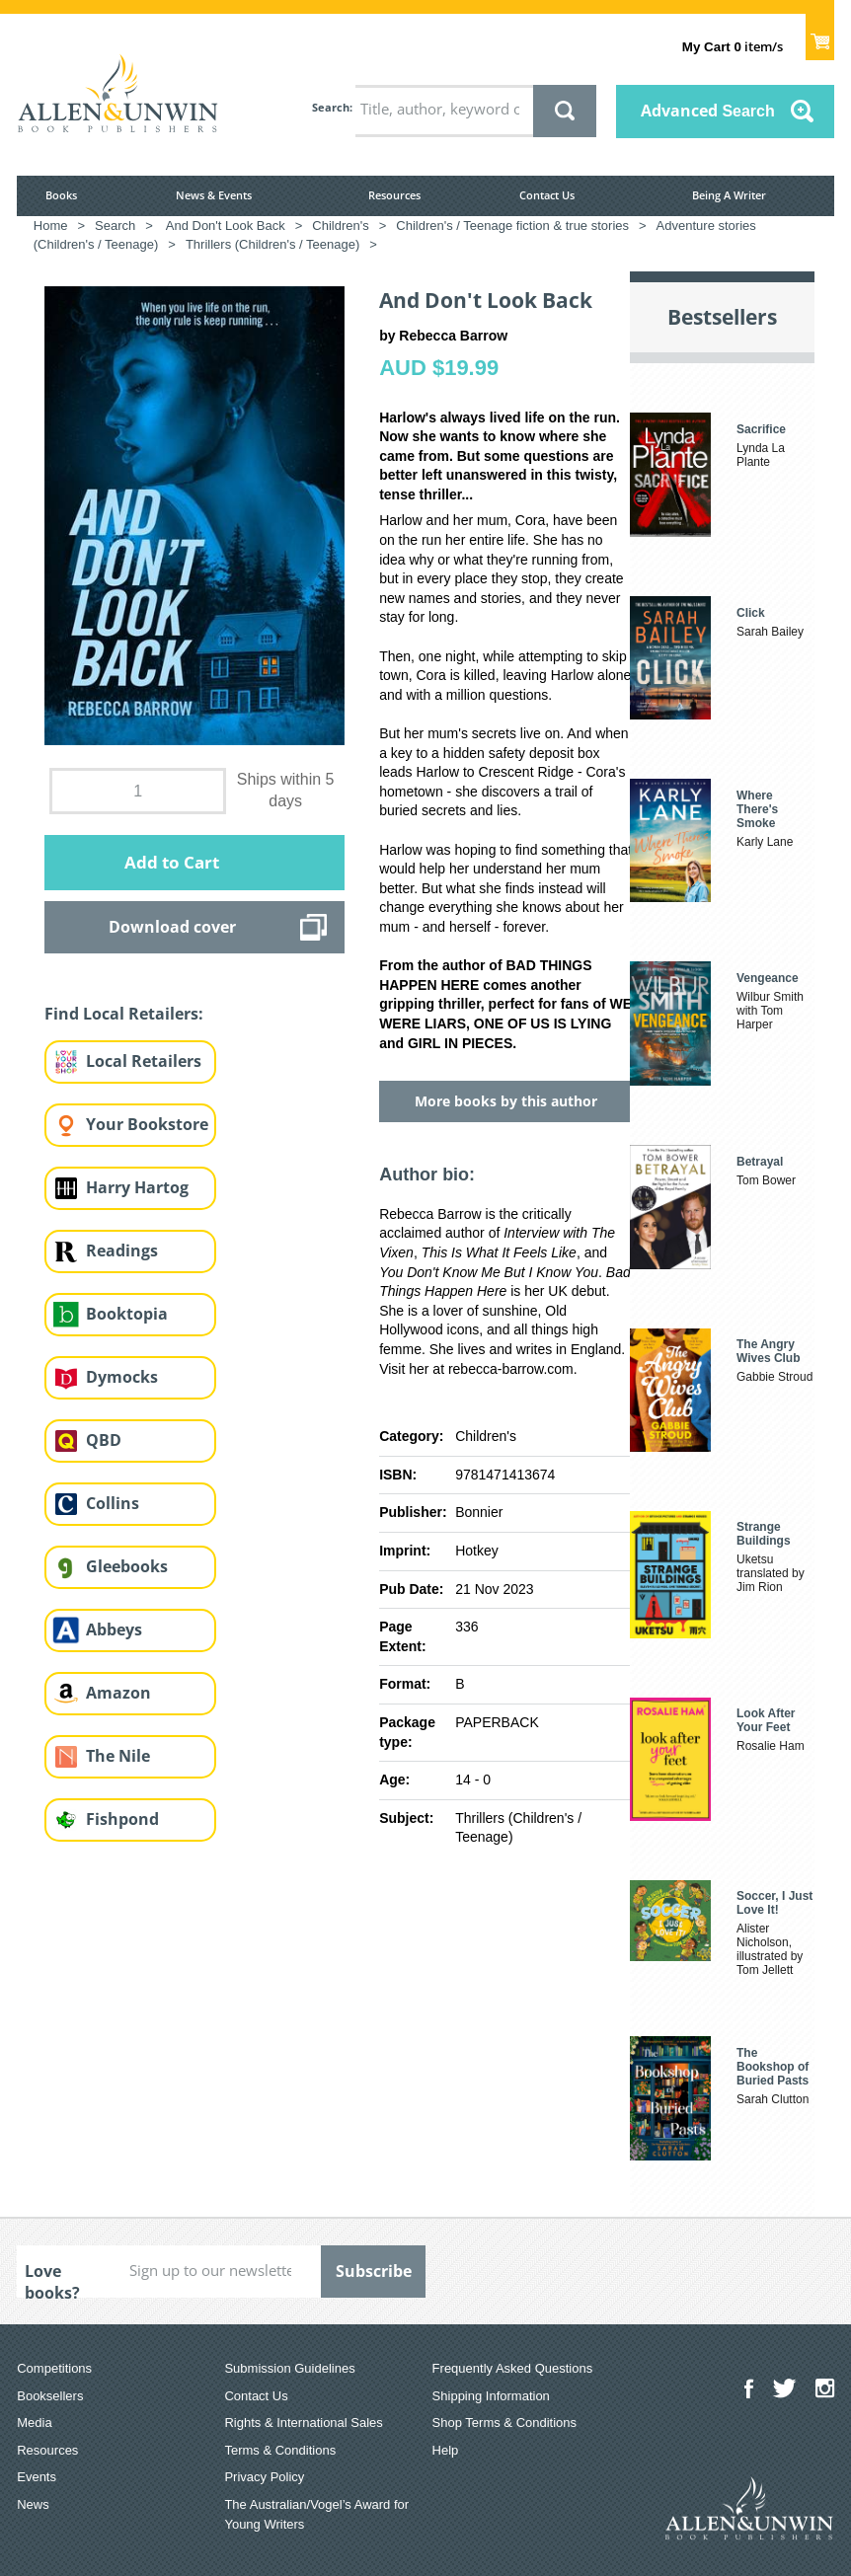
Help (445, 2450)
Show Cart (820, 35)
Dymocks (122, 1377)
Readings (122, 1250)
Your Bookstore (147, 1124)
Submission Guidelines (289, 2368)
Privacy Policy (264, 2476)
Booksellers (50, 2395)
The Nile (118, 1756)
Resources (394, 195)
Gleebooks (127, 1566)
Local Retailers (143, 1061)
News (33, 2504)
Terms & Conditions (280, 2450)
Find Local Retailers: (123, 1013)
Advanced (708, 110)
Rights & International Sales (303, 2422)
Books (61, 195)
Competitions (54, 2368)
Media (34, 2422)
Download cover (172, 927)
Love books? (52, 2279)
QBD (103, 1440)
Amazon (118, 1693)
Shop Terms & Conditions (504, 2422)
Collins (112, 1503)
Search (330, 107)
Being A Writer (729, 195)
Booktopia (127, 1314)
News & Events (214, 195)
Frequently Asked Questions (512, 2368)
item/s (732, 46)
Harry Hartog (137, 1187)
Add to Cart (171, 862)
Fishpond (122, 1819)
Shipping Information (491, 2395)
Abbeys (114, 1629)
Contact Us (547, 195)
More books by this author (506, 1101)
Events (36, 2476)
